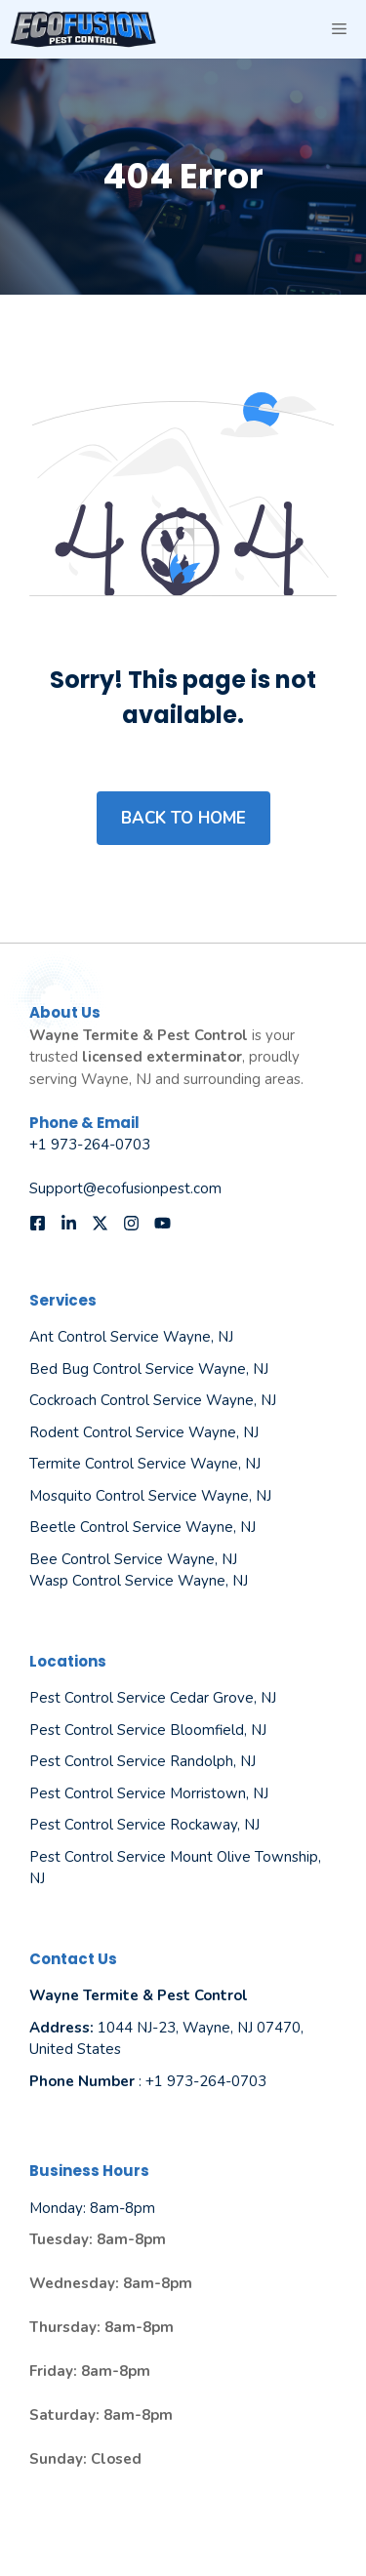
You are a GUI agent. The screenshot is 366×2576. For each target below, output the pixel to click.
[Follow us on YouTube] (162, 1223)
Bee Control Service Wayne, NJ (133, 1559)
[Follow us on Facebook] (37, 1223)
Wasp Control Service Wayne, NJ (138, 1580)
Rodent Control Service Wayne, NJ (144, 1432)
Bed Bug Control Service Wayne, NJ (148, 1369)
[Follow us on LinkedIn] (69, 1223)
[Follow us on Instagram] (131, 1223)
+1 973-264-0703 (89, 1144)
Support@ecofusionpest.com (125, 1188)
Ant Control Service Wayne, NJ (131, 1337)
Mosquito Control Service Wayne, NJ (150, 1496)
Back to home (183, 818)
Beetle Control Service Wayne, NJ (142, 1527)
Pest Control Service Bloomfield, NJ (147, 1730)
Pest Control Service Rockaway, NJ (144, 1824)
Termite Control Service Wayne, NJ (145, 1463)
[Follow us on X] (100, 1223)
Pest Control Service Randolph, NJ (142, 1761)
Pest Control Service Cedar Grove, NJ (152, 1698)
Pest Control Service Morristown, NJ (148, 1793)
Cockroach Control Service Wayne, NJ (152, 1400)
